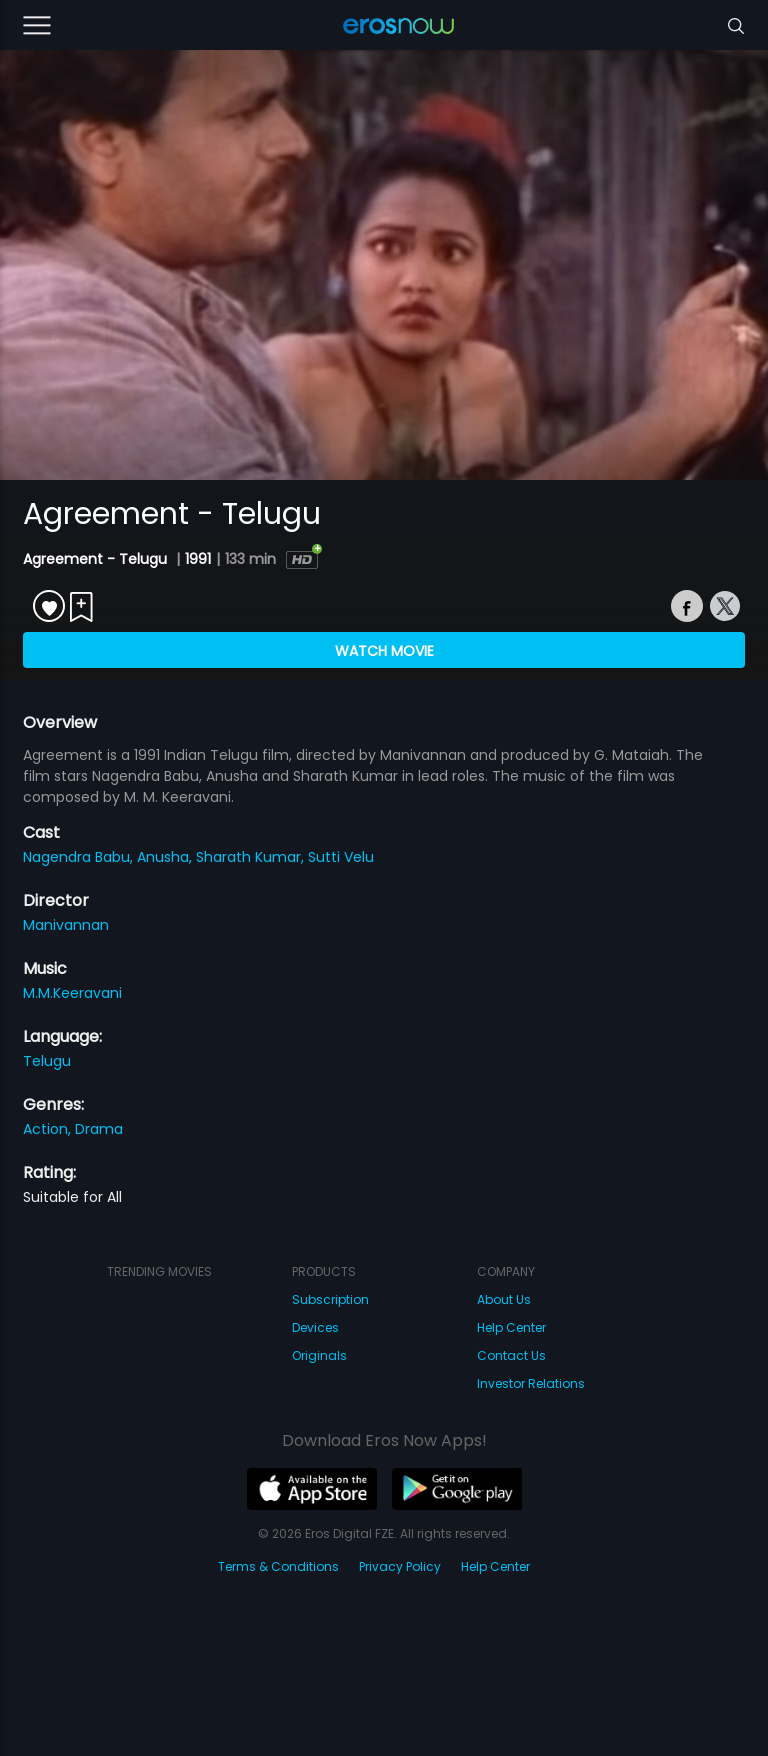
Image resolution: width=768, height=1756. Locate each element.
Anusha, (166, 857)
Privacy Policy (400, 1566)
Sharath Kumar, (252, 857)
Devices (315, 1327)
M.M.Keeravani (72, 993)
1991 (198, 559)
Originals (319, 1355)
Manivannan (66, 925)
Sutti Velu (341, 857)
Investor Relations (531, 1383)
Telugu (47, 1061)
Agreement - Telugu (97, 559)
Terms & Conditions (278, 1566)
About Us (504, 1299)
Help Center (511, 1327)
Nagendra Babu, (80, 857)
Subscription (330, 1299)
